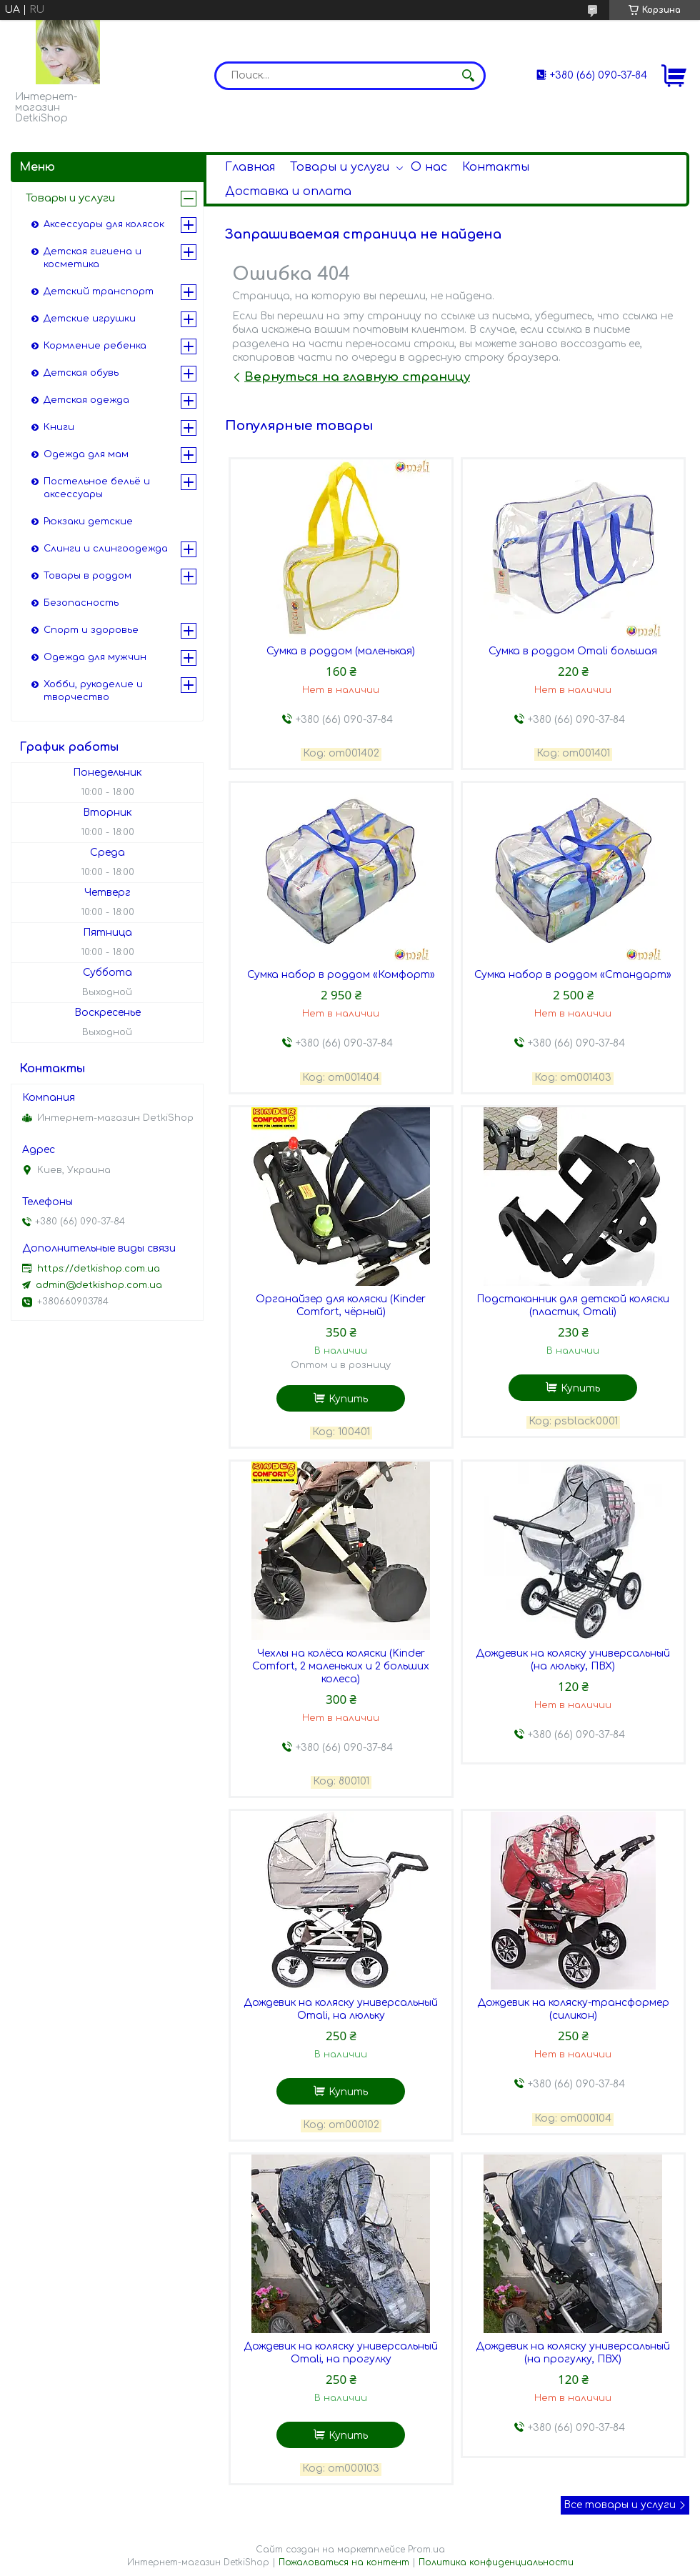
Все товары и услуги (620, 2505)
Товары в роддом (87, 576)
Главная (250, 167)
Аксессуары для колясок (104, 224)
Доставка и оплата (288, 191)
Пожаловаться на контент (344, 2562)
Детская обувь (81, 373)
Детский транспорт (99, 291)
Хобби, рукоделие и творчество (93, 690)
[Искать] (468, 75)
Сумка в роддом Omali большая (573, 651)
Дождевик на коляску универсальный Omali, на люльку (341, 2009)
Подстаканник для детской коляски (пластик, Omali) (572, 1305)
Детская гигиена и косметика (92, 257)
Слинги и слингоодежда (106, 549)
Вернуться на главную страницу (357, 377)
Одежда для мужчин (95, 657)
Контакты (495, 167)
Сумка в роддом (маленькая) (340, 651)
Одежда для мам (86, 454)
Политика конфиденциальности (496, 2562)
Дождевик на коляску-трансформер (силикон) (573, 2009)
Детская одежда (86, 400)
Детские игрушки (90, 319)
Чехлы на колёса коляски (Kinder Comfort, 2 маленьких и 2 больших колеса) (340, 1666)
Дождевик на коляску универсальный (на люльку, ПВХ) (573, 1660)
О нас (429, 167)
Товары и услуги (339, 167)
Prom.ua (426, 2550)
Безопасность (81, 603)
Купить (348, 1399)
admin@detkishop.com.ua (99, 1285)
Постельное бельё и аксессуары (97, 487)
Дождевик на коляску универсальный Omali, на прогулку (341, 2353)
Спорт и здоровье (91, 630)
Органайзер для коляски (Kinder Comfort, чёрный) (341, 1305)
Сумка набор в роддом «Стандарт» (572, 974)
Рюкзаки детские (88, 521)
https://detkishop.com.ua (98, 1269)
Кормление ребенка (95, 346)
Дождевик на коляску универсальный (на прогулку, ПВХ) (573, 2353)
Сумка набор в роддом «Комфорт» (341, 974)
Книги (59, 427)
